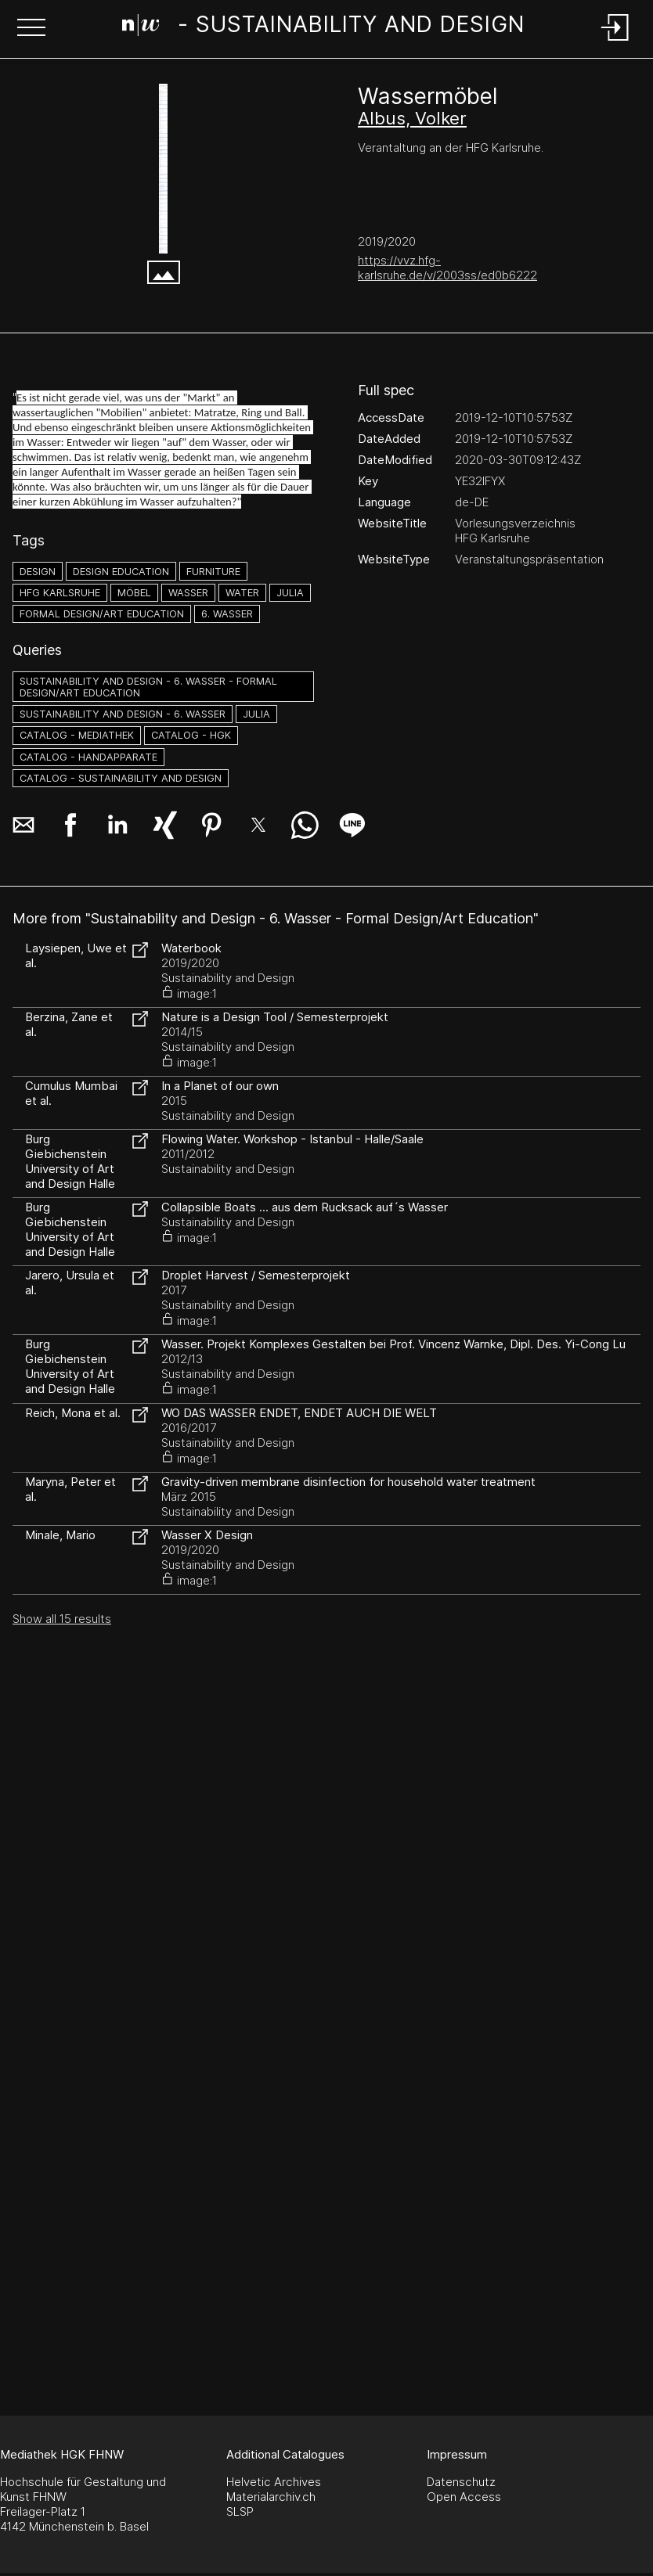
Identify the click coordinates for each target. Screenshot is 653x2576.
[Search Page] (323, 27)
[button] (31, 29)
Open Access (464, 2496)
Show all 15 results (62, 1618)
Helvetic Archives (273, 2481)
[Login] (615, 41)
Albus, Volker (412, 118)
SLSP (240, 2511)
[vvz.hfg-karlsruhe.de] (163, 169)
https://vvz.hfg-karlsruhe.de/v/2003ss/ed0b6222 (447, 267)
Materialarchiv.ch (271, 2496)
